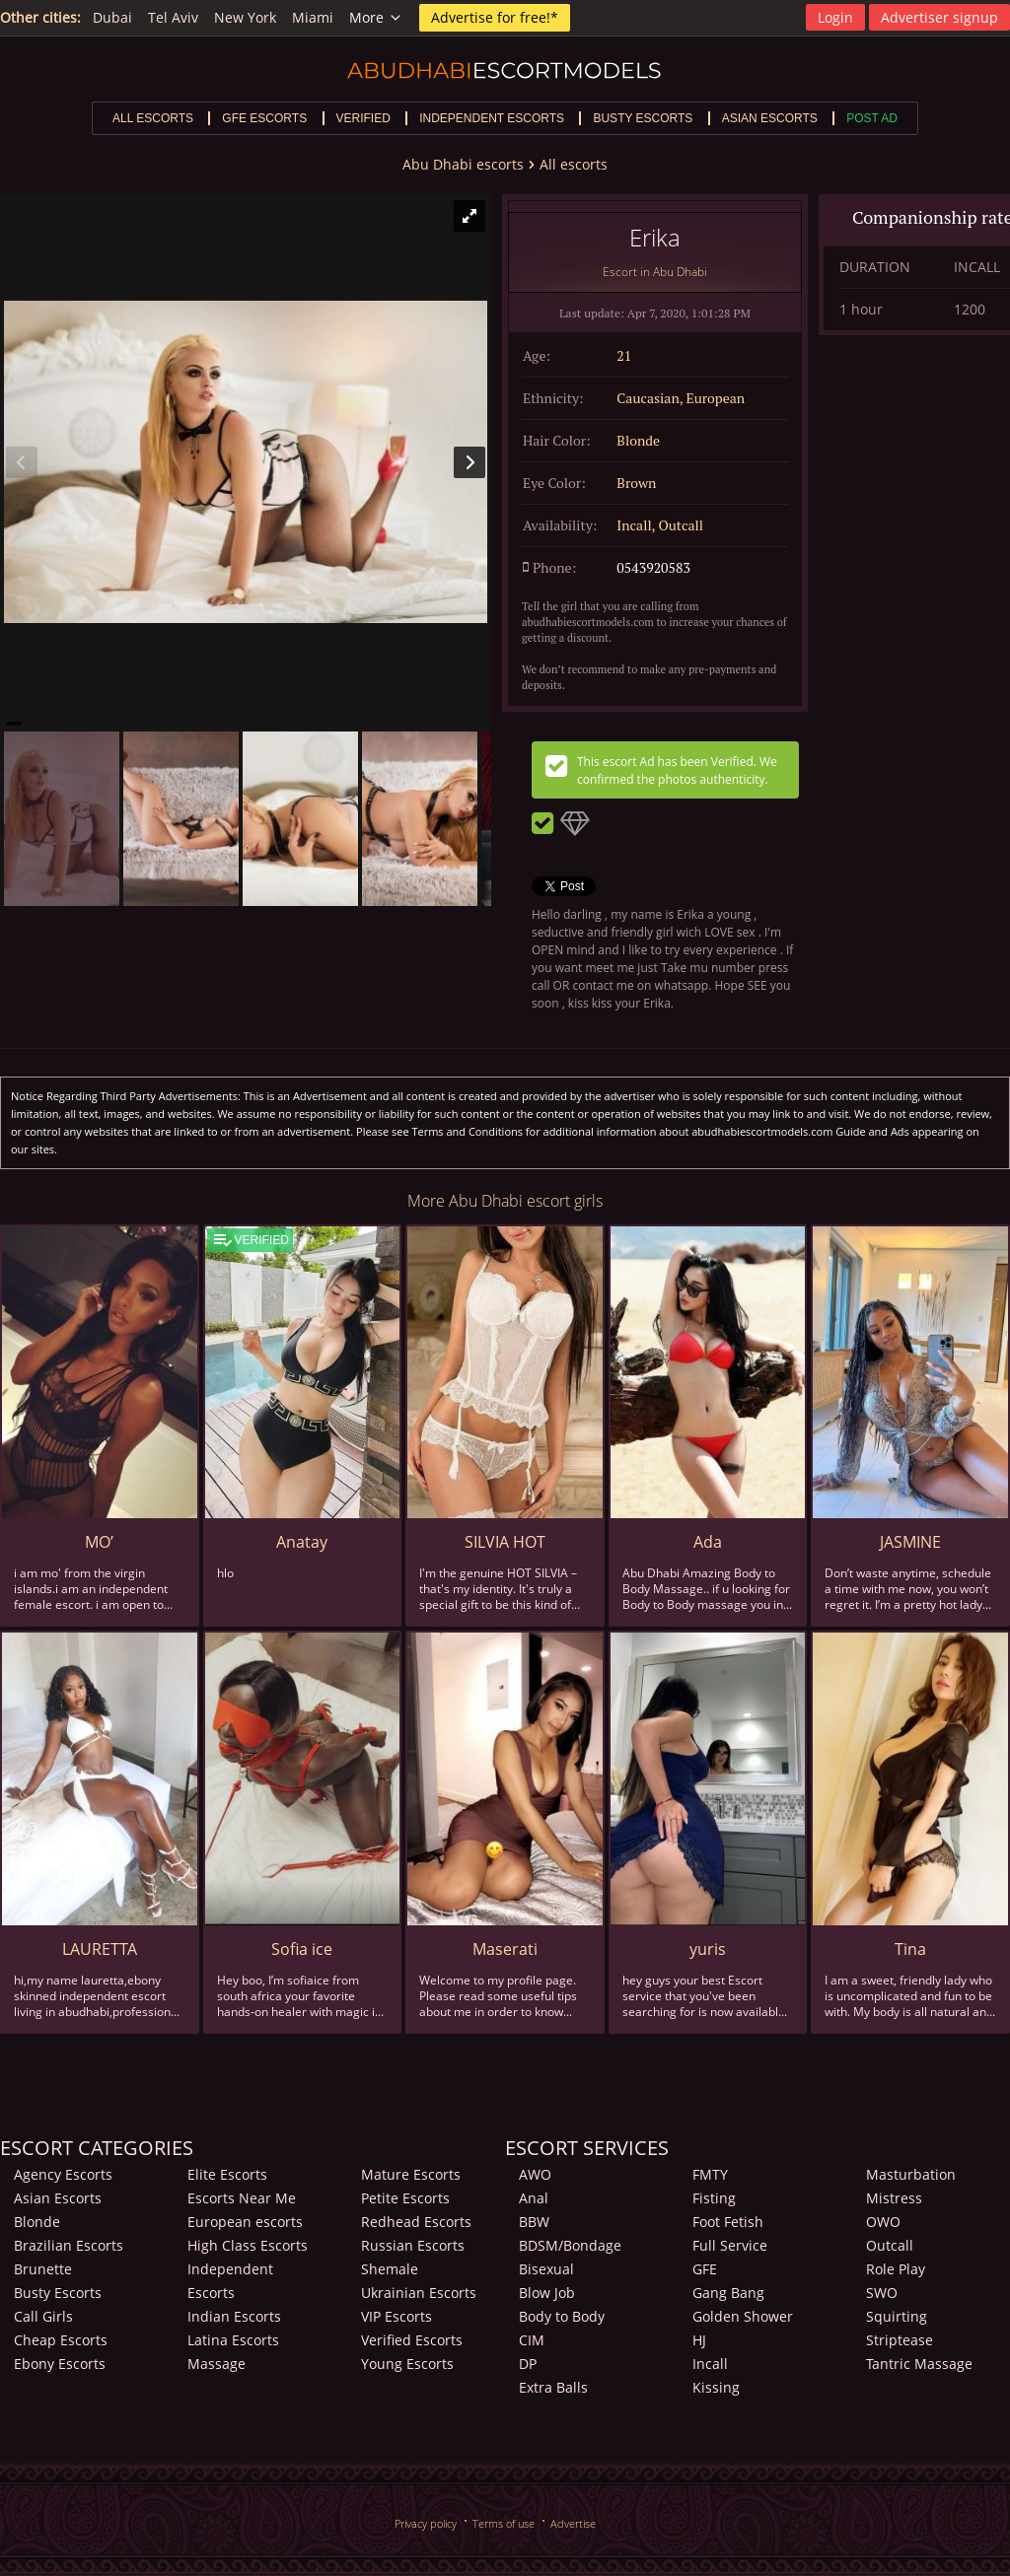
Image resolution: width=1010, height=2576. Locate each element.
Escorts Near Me (241, 2198)
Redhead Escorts (416, 2221)
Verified (363, 118)
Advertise (573, 2523)
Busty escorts (642, 118)
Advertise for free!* (494, 17)
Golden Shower (742, 2316)
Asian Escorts (58, 2198)
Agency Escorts (63, 2174)
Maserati (505, 1949)
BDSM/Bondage (570, 2245)
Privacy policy (426, 2523)
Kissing (716, 2387)
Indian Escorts (234, 2316)
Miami (312, 17)
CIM (531, 2340)
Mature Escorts (411, 2174)
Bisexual (546, 2269)
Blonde (37, 2221)
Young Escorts (407, 2363)
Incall (710, 2363)
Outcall (889, 2245)
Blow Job (547, 2292)
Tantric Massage (919, 2363)
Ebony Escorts (60, 2363)
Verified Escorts (412, 2340)
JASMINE (910, 1542)
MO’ (99, 1542)
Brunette (43, 2269)
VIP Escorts (396, 2316)
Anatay (301, 1542)
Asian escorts (770, 118)
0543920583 (653, 567)
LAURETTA (99, 1949)
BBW (534, 2221)
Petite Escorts (405, 2198)
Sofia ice (301, 1949)
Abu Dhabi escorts (463, 164)
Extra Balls (553, 2387)
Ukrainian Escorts (418, 2292)
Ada (707, 1542)
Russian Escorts (413, 2245)
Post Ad (872, 118)
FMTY (710, 2174)
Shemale (389, 2269)
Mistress (894, 2198)
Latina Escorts (233, 2340)
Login (835, 17)
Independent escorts (491, 118)
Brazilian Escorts (68, 2245)
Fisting (714, 2198)
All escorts (152, 118)
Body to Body (562, 2316)
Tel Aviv (173, 17)
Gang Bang (728, 2292)
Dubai (112, 17)
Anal (533, 2198)
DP (528, 2363)
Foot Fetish (727, 2221)
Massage (216, 2363)
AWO (535, 2174)
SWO (882, 2292)
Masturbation (911, 2174)
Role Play (895, 2269)
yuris (707, 1949)
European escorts (245, 2221)
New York (245, 17)
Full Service (729, 2245)
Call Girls (43, 2316)
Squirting (896, 2316)
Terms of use (503, 2523)
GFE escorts (264, 118)
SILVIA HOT (505, 1542)
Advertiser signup (939, 17)
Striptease (899, 2340)
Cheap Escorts (61, 2340)
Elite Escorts (227, 2174)
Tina (910, 1949)
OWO (883, 2221)
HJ (699, 2340)
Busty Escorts (58, 2292)
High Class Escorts (247, 2245)
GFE (704, 2269)
